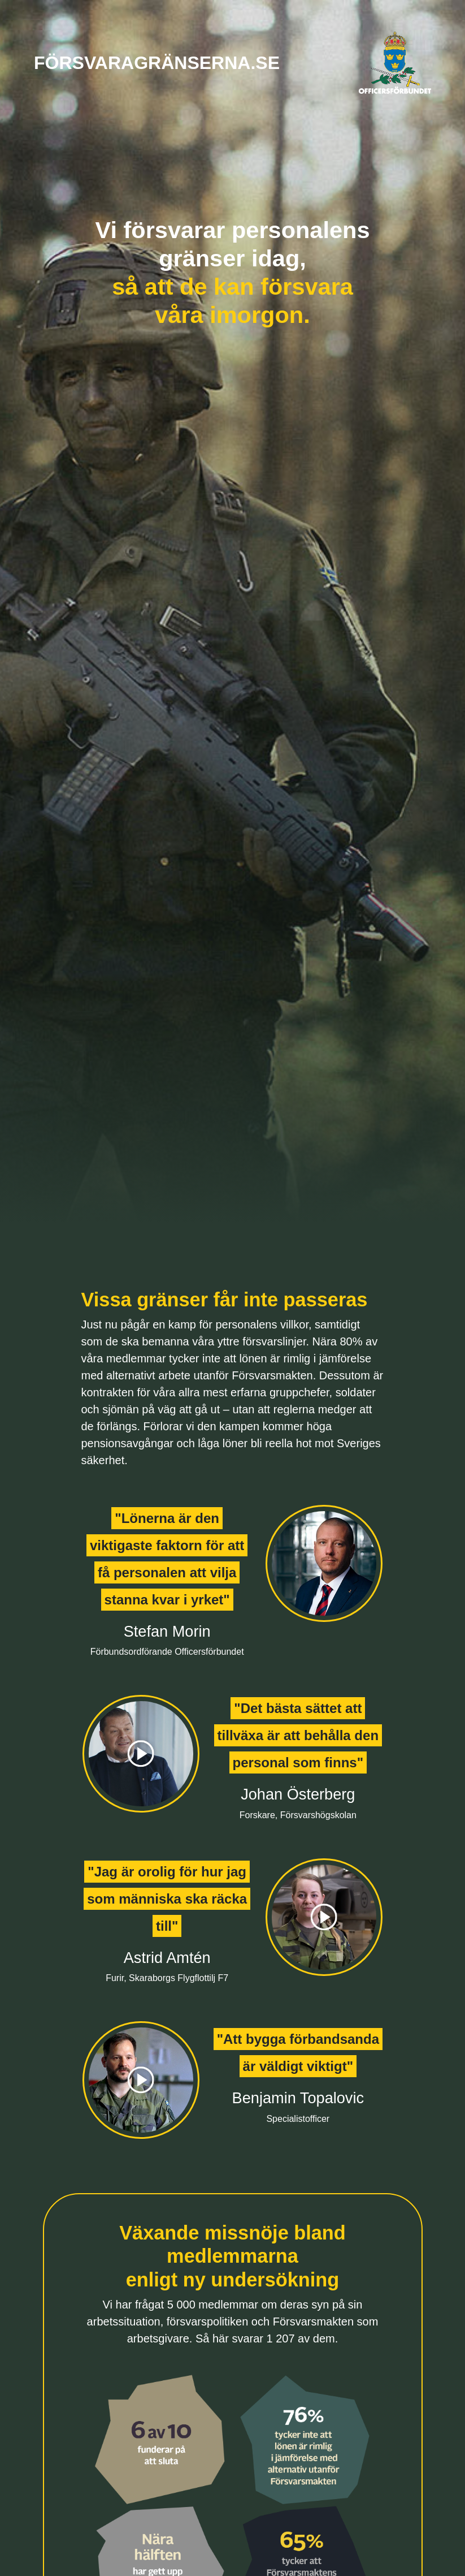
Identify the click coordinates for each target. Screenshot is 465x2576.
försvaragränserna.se (157, 63)
